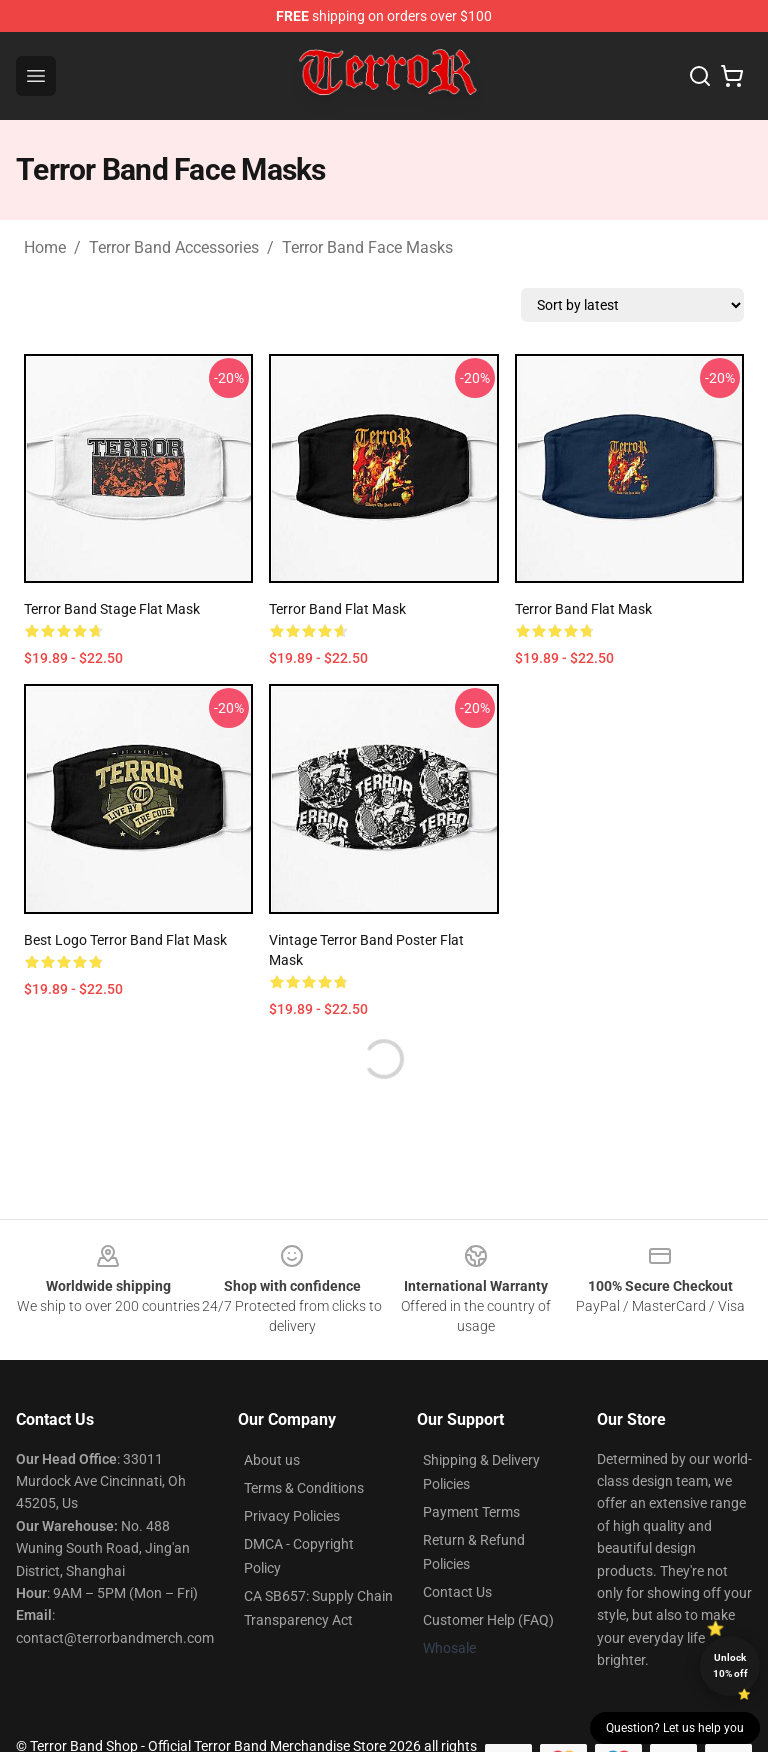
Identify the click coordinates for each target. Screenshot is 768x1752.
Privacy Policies (292, 1516)
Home (45, 247)
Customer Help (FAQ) (488, 1620)
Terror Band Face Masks (367, 247)
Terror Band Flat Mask (337, 609)
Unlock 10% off (730, 1665)
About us (272, 1460)
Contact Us (457, 1592)
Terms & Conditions (304, 1488)
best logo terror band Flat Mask (125, 940)
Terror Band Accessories (174, 247)
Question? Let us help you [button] (675, 1728)
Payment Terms (471, 1512)
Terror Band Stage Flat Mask (112, 609)
